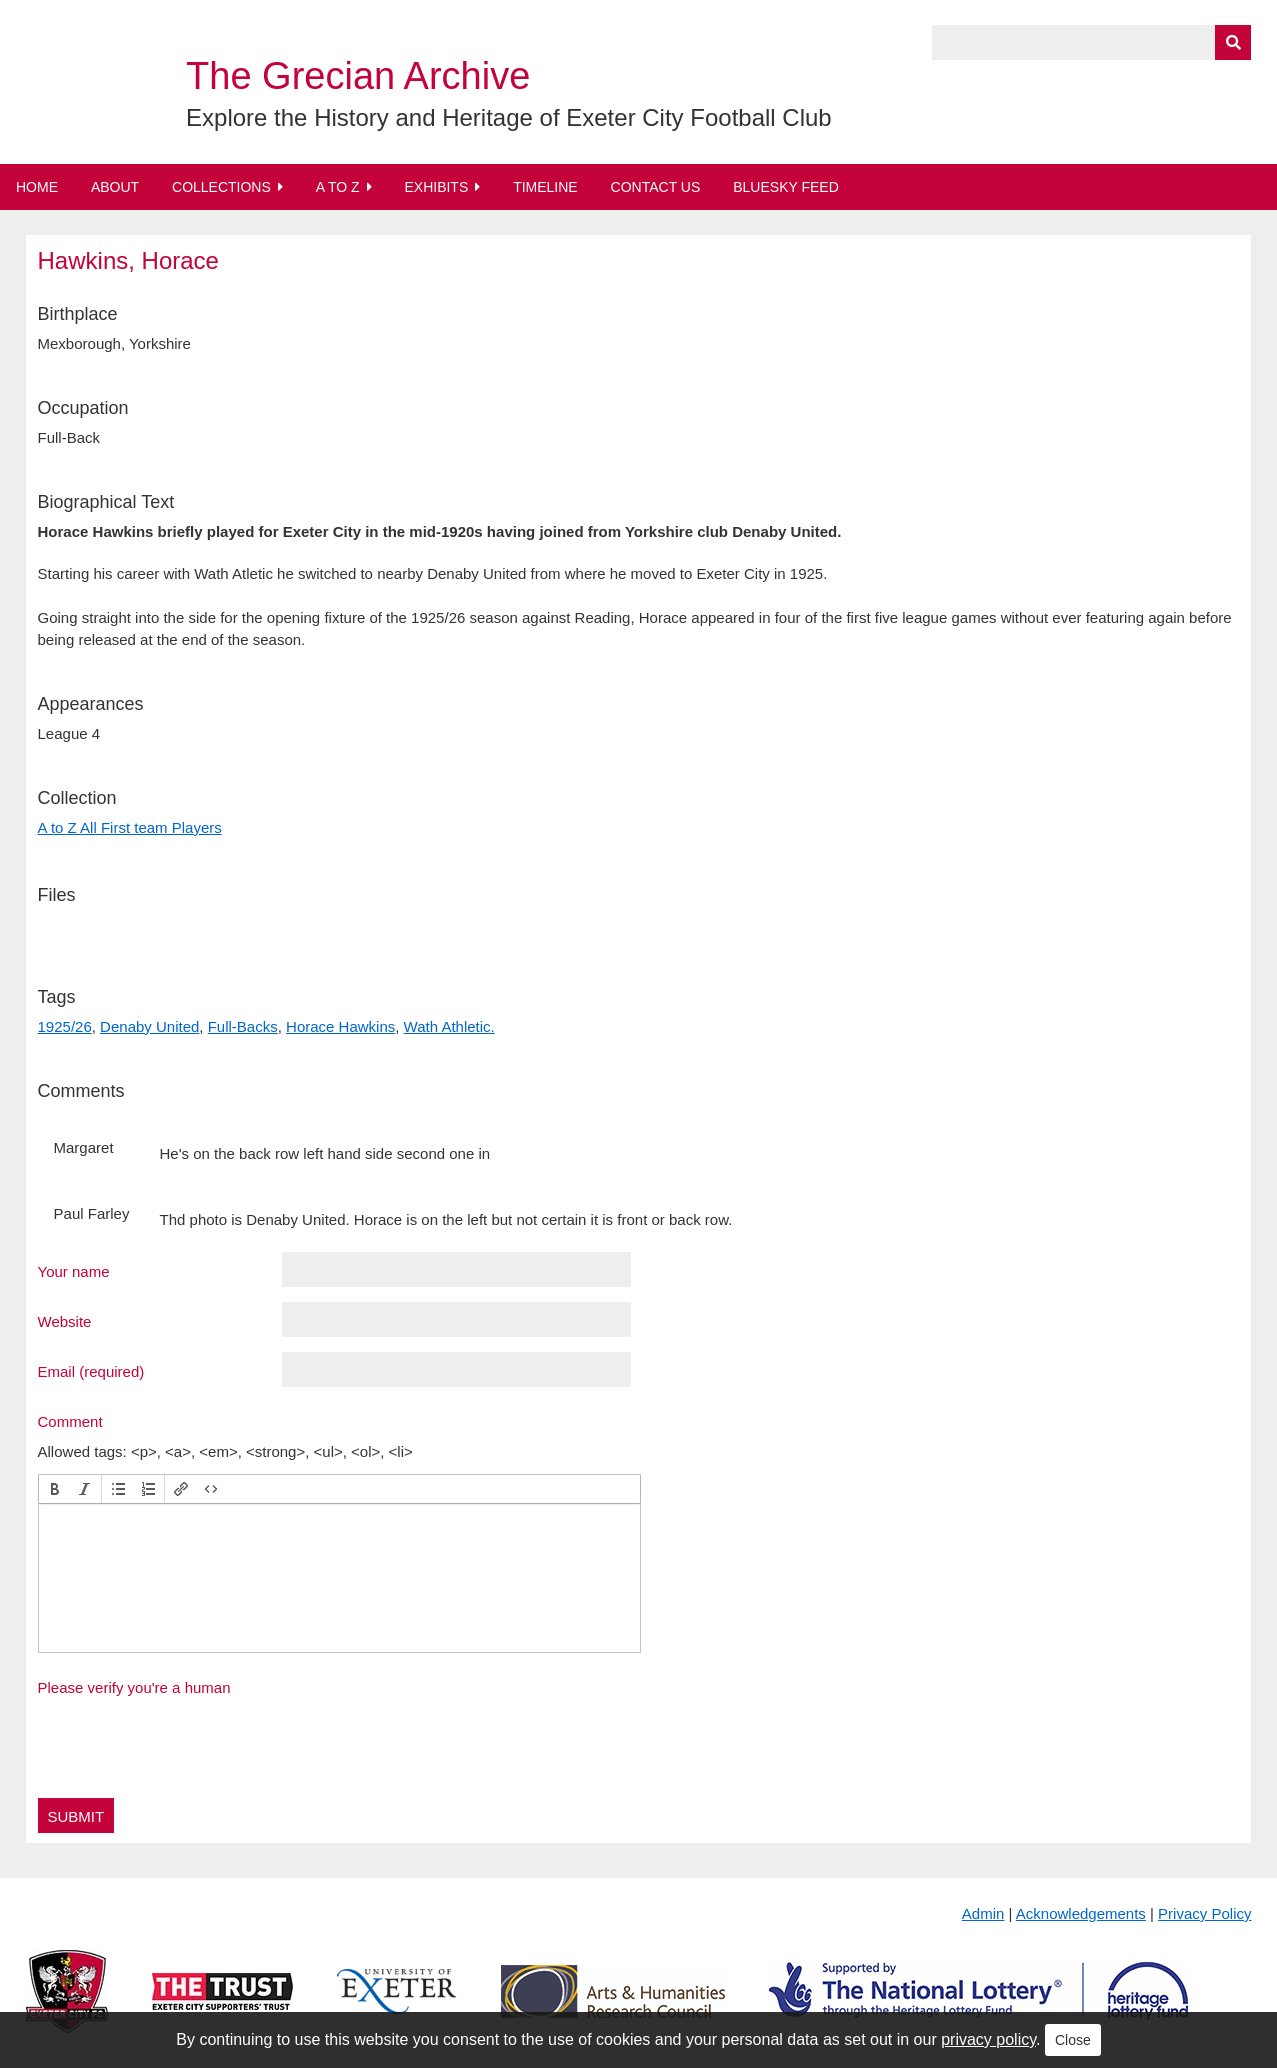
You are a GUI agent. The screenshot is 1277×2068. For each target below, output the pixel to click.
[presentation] (55, 1489)
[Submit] (1233, 42)
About (115, 187)
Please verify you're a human (134, 1687)
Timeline (545, 187)
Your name (74, 1271)
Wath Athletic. (449, 1026)
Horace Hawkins (340, 1026)
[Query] (1091, 42)
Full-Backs (243, 1026)
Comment (70, 1421)
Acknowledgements (1081, 1913)
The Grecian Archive (358, 76)
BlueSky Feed (786, 187)
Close (1073, 2040)
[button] (55, 1489)
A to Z (338, 187)
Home (37, 187)
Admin (983, 1913)
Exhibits (436, 187)
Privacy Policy (1204, 1913)
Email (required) (91, 1371)
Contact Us (656, 187)
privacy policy (988, 2039)
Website (65, 1321)
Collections (221, 187)
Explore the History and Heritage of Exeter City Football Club (509, 117)
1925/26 (65, 1026)
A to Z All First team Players (130, 827)
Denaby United (149, 1026)
